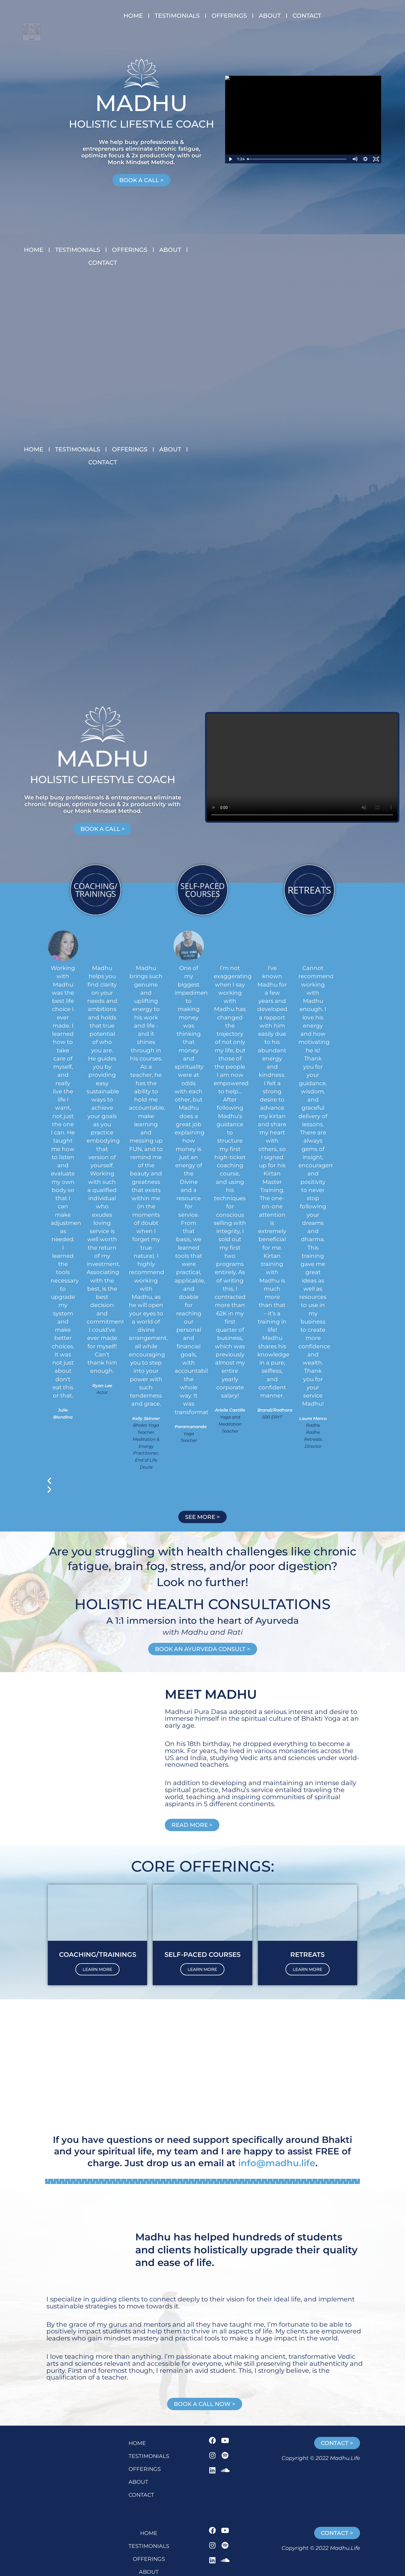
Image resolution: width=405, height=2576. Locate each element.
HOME (133, 15)
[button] (189, 1451)
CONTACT (306, 15)
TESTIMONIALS (177, 15)
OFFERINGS (229, 15)
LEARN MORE (97, 1939)
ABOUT (270, 15)
